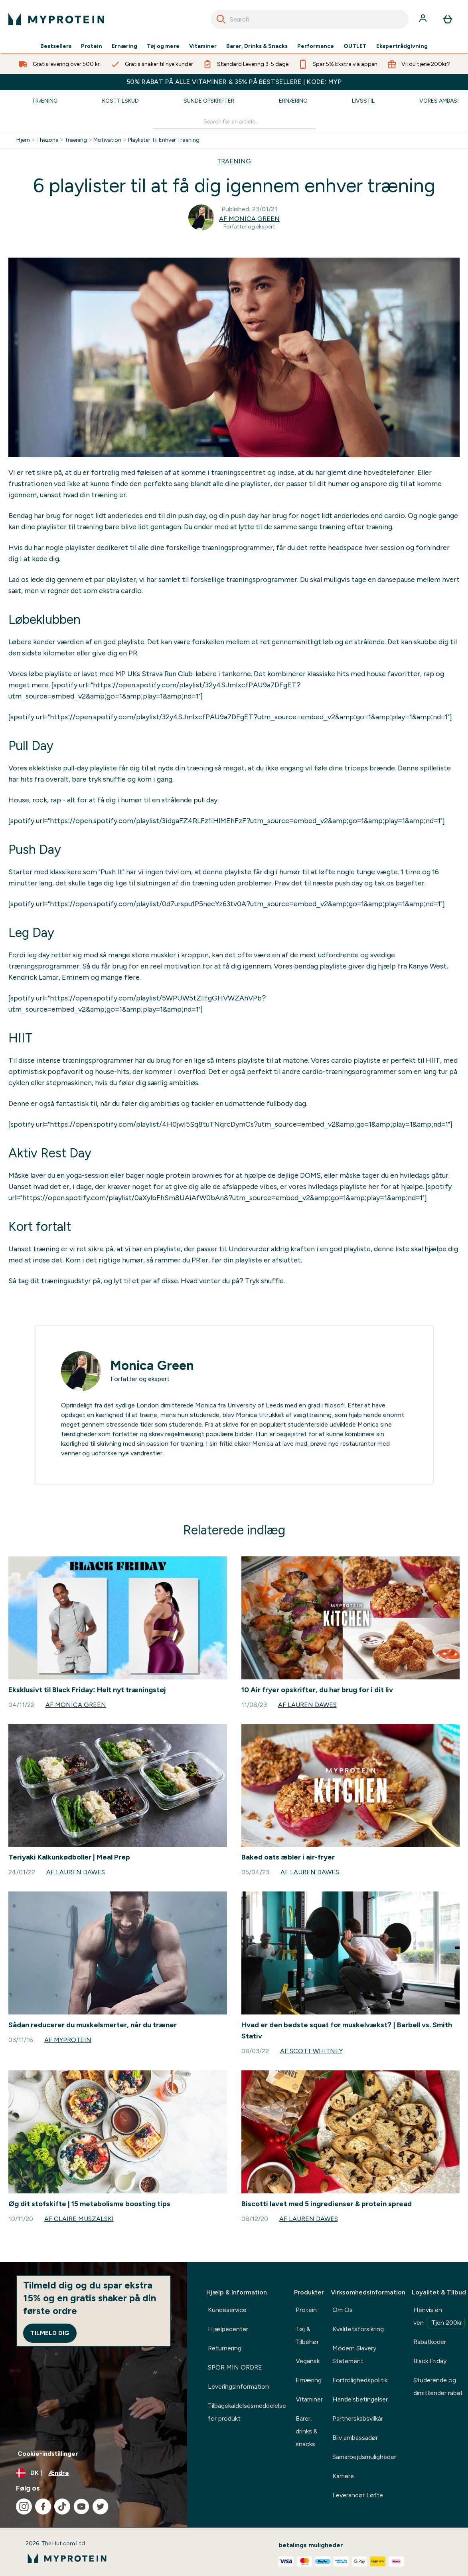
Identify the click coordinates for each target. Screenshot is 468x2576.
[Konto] (424, 19)
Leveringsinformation (238, 2386)
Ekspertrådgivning (402, 46)
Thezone (47, 140)
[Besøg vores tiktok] (62, 2506)
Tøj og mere (163, 46)
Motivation (107, 140)
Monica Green (152, 1365)
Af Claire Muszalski (79, 2219)
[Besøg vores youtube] (81, 2506)
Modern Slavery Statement (354, 2354)
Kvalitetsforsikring (358, 2329)
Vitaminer (203, 46)
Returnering (224, 2348)
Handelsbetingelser (360, 2399)
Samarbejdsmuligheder (364, 2457)
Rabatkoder (429, 2342)
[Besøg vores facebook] (43, 2506)
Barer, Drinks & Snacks (257, 46)
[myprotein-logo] (56, 19)
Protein (91, 46)
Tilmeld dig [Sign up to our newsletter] (49, 2333)
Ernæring (124, 46)
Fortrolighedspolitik (359, 2380)
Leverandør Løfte (357, 2495)
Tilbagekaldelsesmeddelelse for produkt (247, 2412)
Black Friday (429, 2361)
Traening (76, 140)
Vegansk (308, 2361)
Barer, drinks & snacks (307, 2431)
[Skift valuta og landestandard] (93, 2473)
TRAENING (234, 161)
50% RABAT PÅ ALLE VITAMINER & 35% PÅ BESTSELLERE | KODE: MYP (234, 81)
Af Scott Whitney (311, 2051)
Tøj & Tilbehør (307, 2335)
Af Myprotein (67, 2040)
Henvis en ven (439, 2317)
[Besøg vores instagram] (24, 2506)
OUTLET (355, 46)
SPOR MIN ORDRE (235, 2367)
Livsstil (363, 100)
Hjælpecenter (228, 2329)
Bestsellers (55, 46)
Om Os (342, 2310)
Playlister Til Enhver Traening (163, 140)
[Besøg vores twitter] (101, 2506)
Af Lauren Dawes (307, 1705)
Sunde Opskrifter (209, 100)
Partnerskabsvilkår (357, 2418)
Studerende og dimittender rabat (438, 2386)
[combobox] (310, 19)
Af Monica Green (249, 218)
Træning (44, 100)
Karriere (343, 2476)
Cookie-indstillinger (48, 2453)
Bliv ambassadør (355, 2437)
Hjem (23, 140)
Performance (315, 46)
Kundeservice (227, 2310)
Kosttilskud (120, 100)
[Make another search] (234, 122)
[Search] (221, 19)
